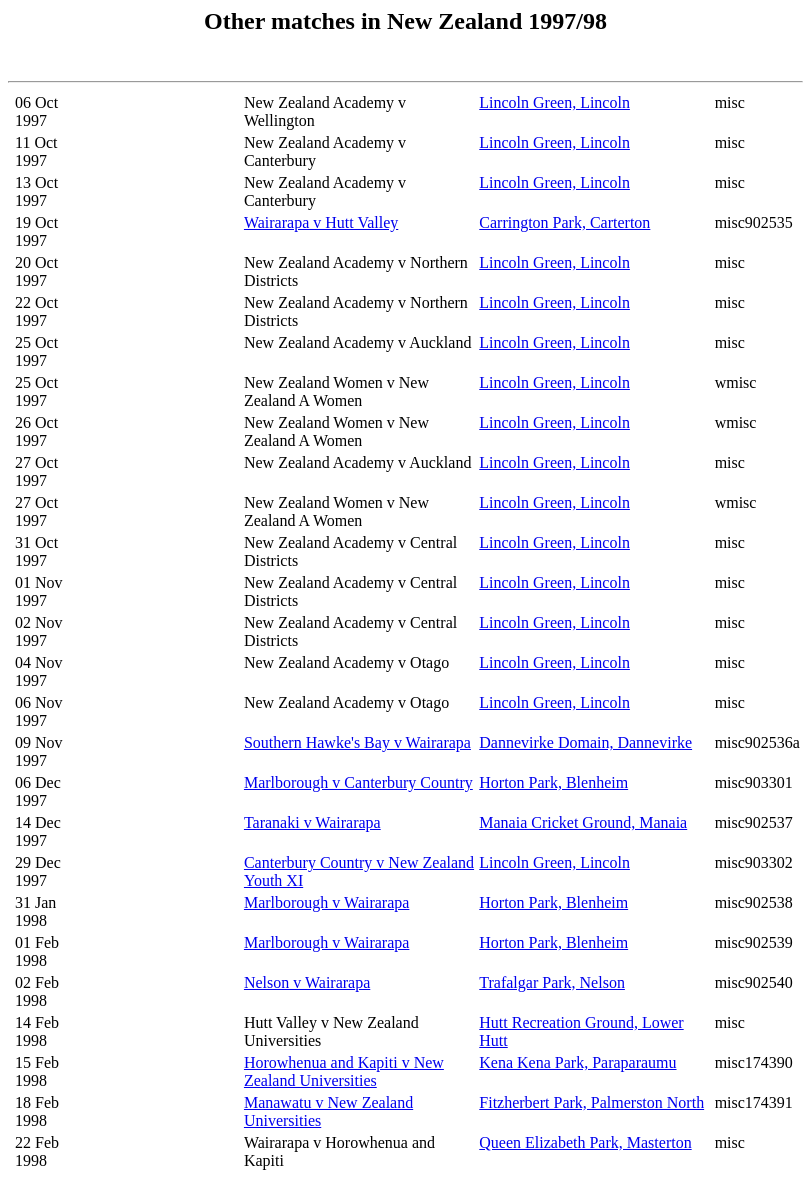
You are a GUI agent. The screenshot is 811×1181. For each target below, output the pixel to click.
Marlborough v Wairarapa (326, 902)
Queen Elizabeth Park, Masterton (585, 1142)
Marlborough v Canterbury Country (358, 782)
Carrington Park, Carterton (564, 222)
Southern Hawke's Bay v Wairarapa (357, 742)
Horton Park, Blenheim (553, 782)
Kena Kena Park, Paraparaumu (577, 1062)
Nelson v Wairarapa (307, 982)
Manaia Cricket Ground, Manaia (583, 822)
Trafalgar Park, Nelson (552, 982)
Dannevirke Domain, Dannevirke (585, 742)
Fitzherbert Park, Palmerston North (591, 1102)
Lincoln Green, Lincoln (554, 102)
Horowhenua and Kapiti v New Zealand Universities (344, 1071)
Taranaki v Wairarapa (312, 822)
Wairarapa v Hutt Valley (321, 222)
